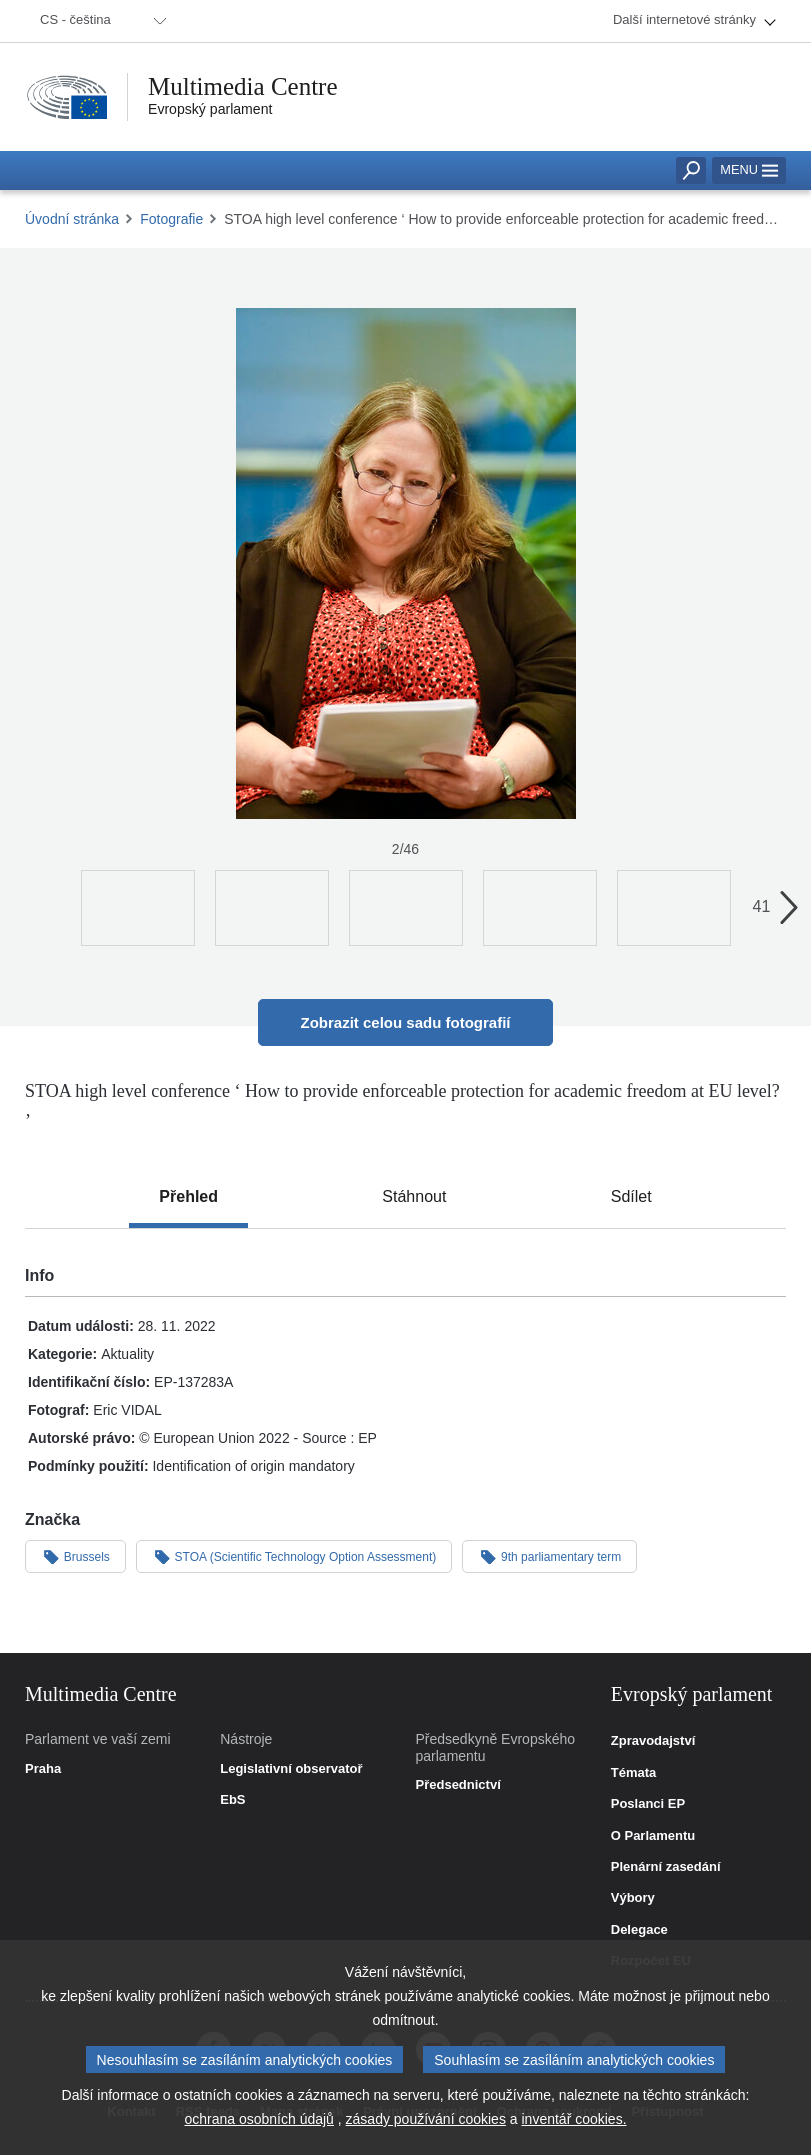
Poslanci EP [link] (648, 1804)
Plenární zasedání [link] (666, 1867)
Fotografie (171, 219)
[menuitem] (100, 21)
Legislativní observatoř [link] (291, 1769)
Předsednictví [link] (458, 1785)
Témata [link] (634, 1773)
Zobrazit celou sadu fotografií (405, 1022)
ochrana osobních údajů (258, 2130)
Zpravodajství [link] (653, 1741)
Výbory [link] (633, 1898)
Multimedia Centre (243, 86)
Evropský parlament (210, 109)
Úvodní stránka (72, 219)
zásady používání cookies (426, 2130)
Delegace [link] (639, 1930)
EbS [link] (232, 1800)
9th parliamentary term (549, 1556)
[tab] (188, 1197)
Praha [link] (43, 1769)
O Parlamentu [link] (653, 1836)
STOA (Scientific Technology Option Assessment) (294, 1556)
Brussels (75, 1556)
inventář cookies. (573, 2130)
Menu (749, 169)
